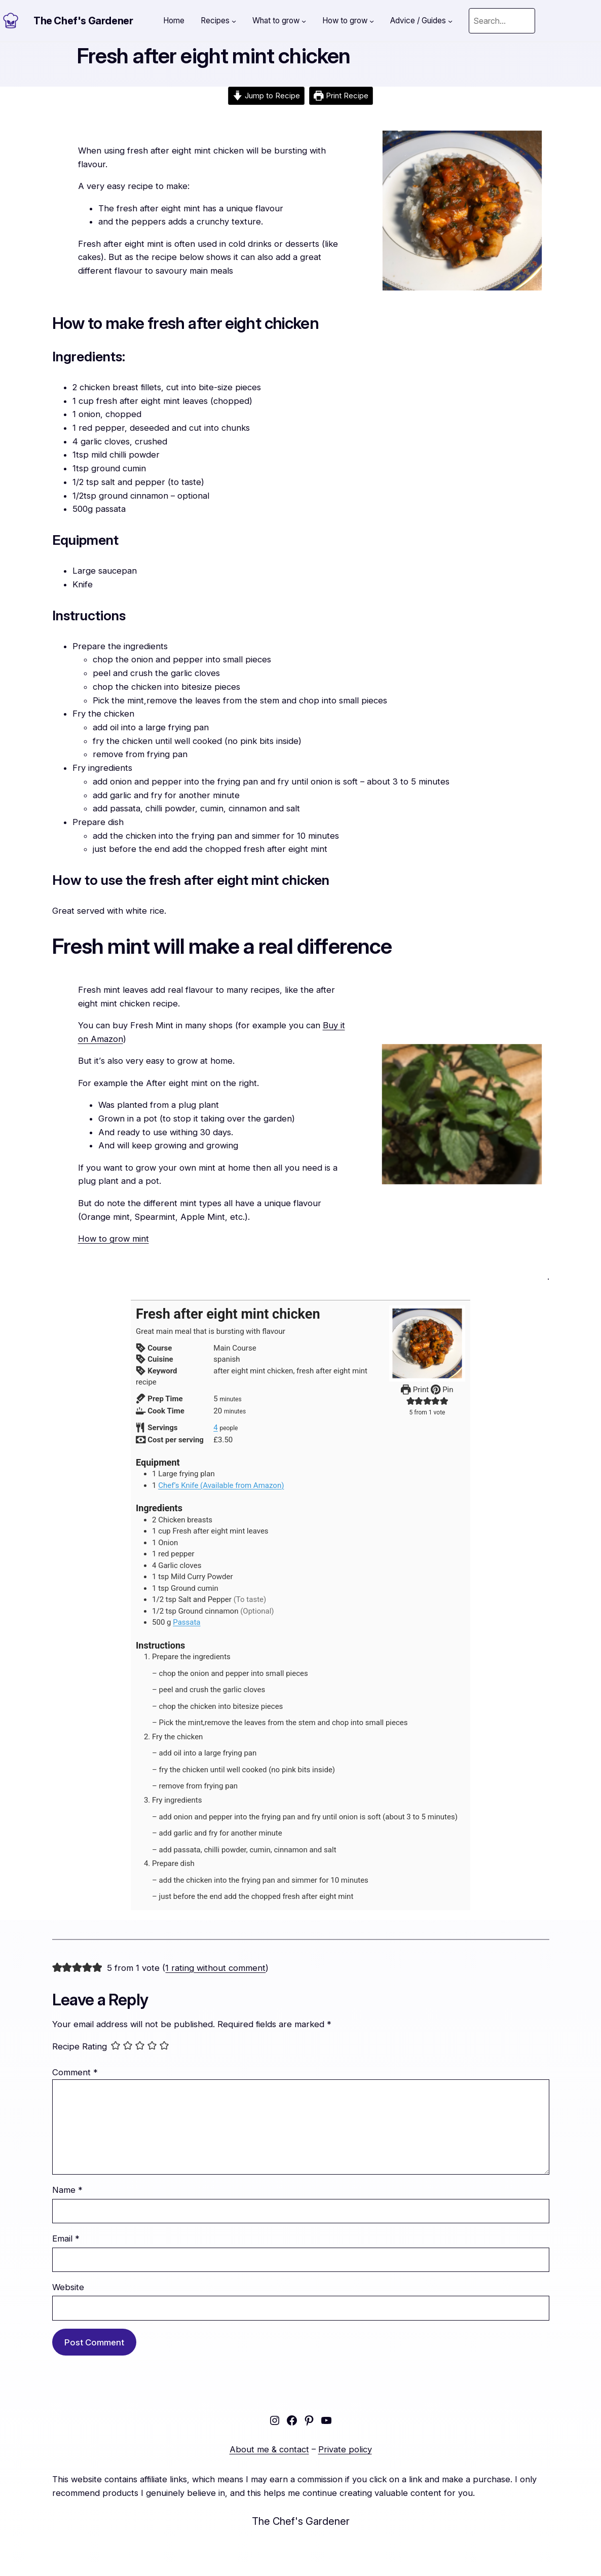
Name (67, 2190)
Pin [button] (442, 1389)
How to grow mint (113, 1239)
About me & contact (269, 2449)
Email (66, 2238)
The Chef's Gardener (83, 21)
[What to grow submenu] (304, 20)
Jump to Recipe (266, 95)
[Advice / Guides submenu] (450, 20)
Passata (186, 1622)
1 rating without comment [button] (215, 1968)
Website (68, 2287)
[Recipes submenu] (234, 20)
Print (415, 1389)
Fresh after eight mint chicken (214, 56)
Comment (75, 2072)
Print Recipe (341, 95)
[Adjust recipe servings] (215, 1427)
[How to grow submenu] (371, 20)
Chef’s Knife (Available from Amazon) (221, 1485)
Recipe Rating (79, 2047)
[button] (410, 1401)
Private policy (345, 2449)
